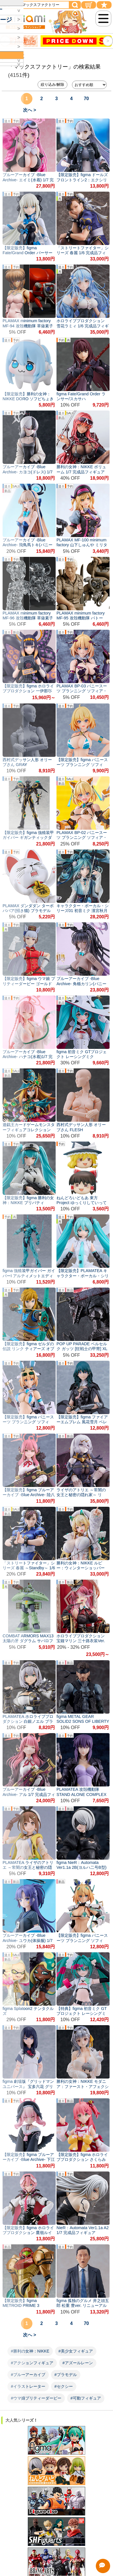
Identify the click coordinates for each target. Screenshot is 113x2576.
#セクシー (63, 2386)
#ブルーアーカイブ (28, 2374)
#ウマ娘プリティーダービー (36, 2398)
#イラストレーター (28, 2386)
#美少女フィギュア (76, 2351)
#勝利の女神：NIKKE (30, 2351)
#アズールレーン (78, 2363)
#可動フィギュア (86, 2398)
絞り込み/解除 (52, 84)
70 (86, 98)
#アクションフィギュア (32, 2363)
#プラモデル (65, 2374)
